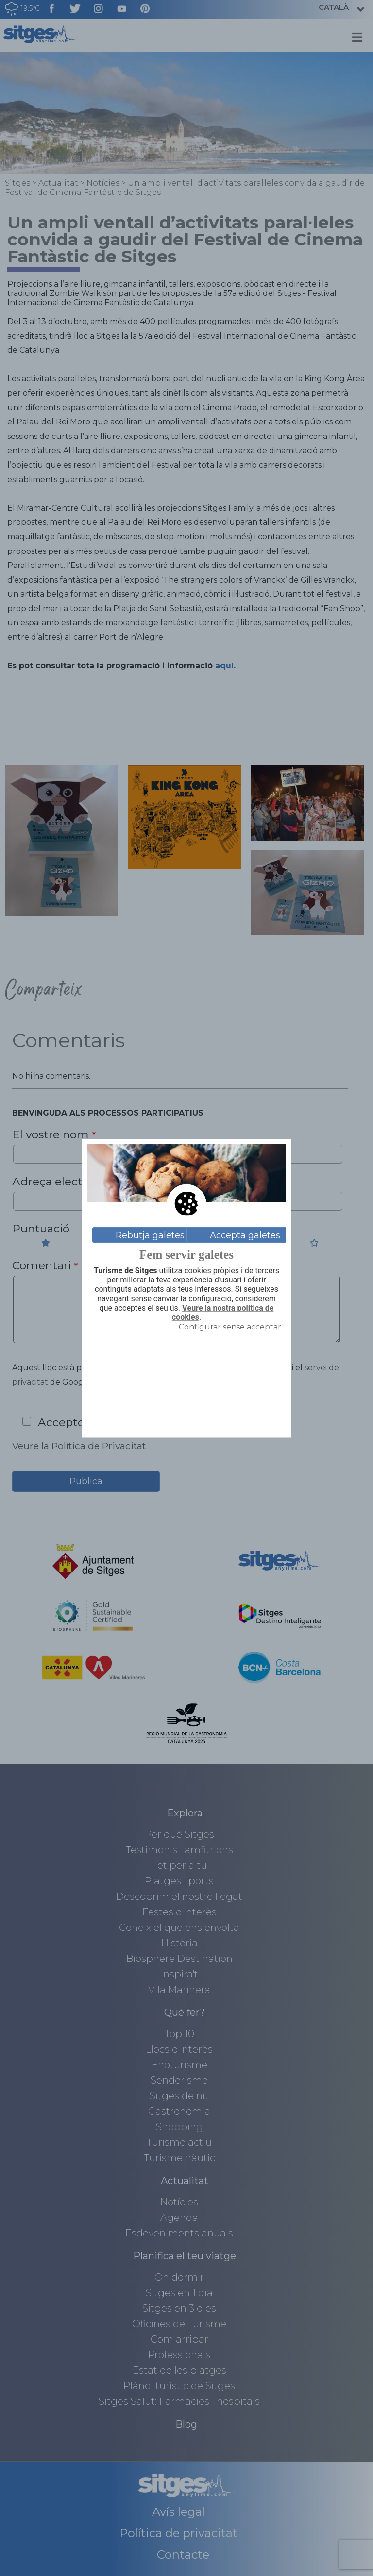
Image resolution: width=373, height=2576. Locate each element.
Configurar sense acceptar (230, 1326)
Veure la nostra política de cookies (223, 1312)
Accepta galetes (245, 1235)
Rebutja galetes (150, 1235)
